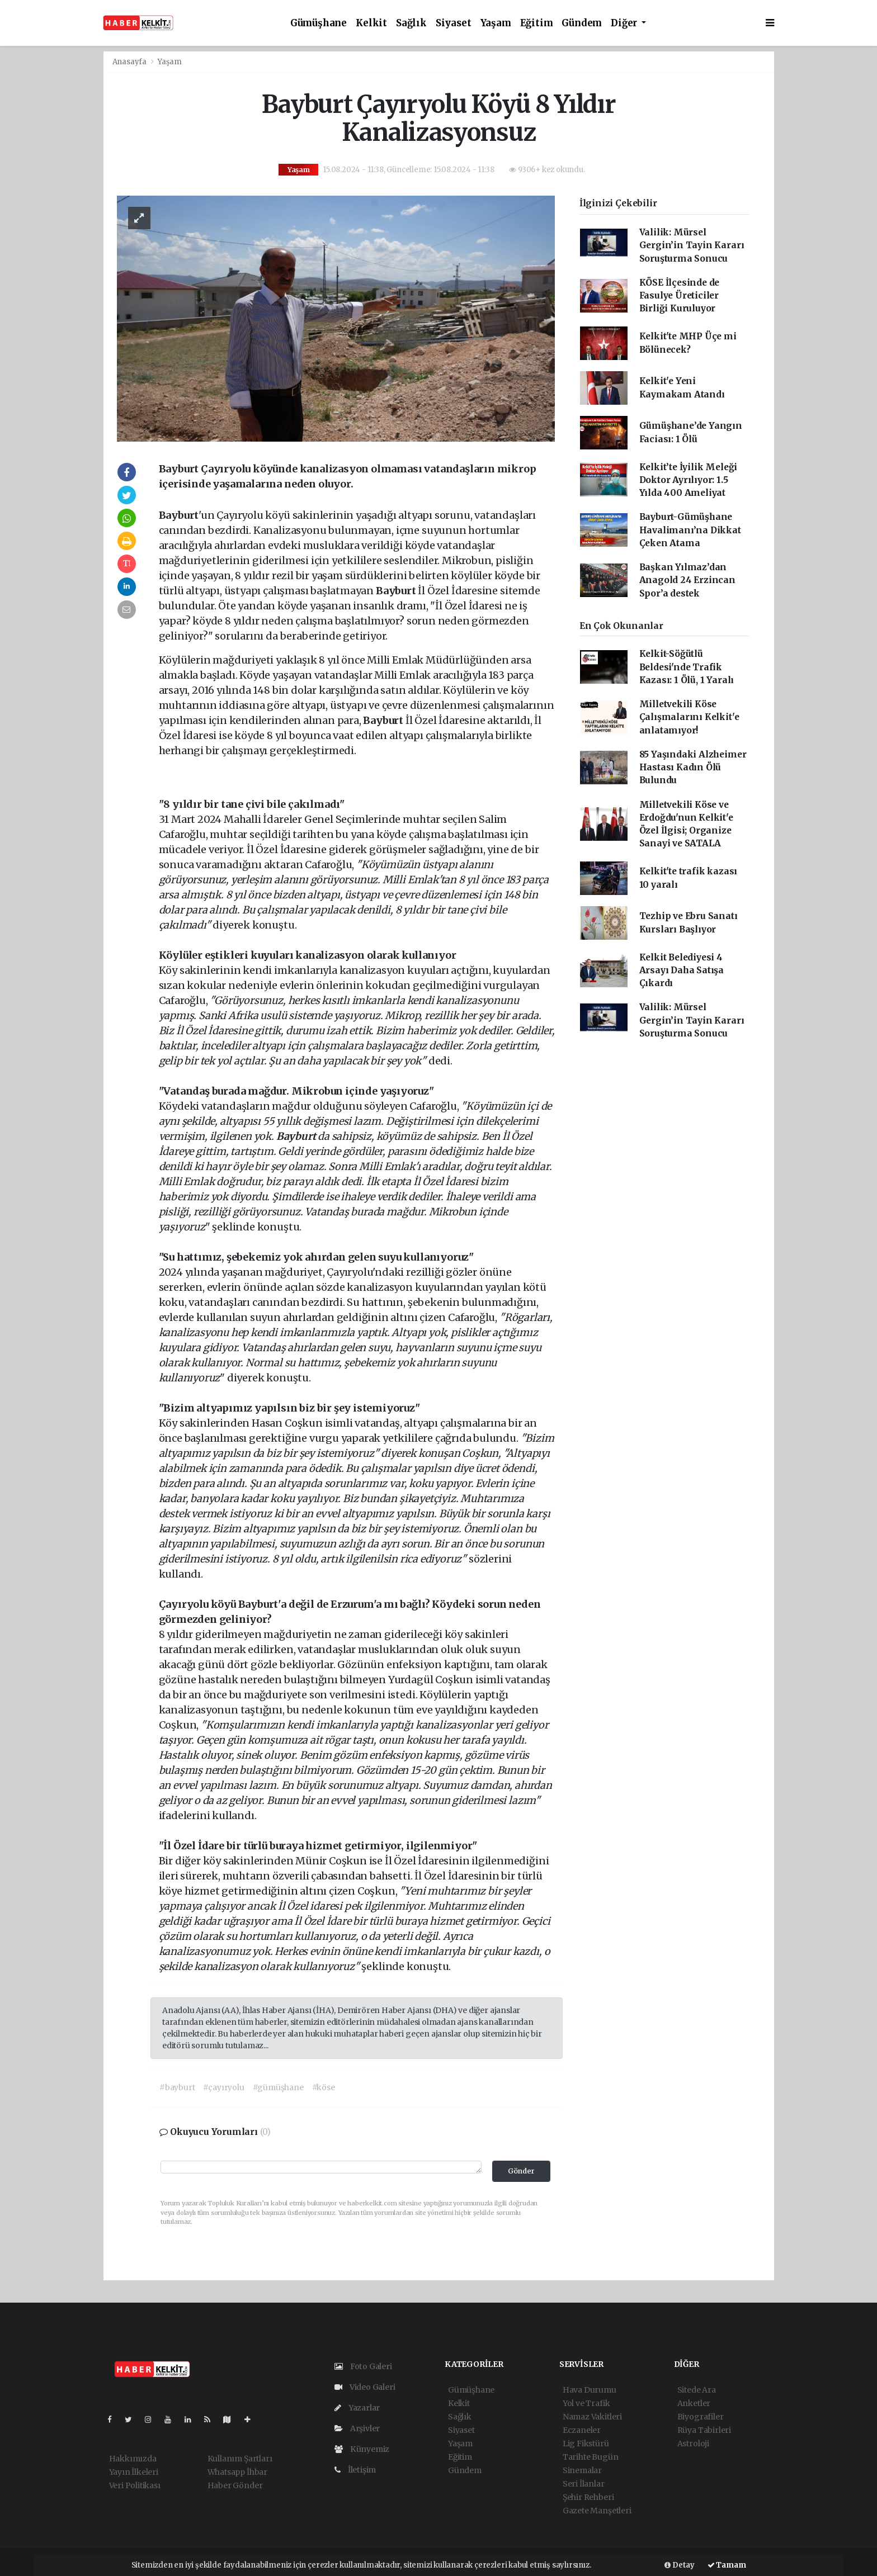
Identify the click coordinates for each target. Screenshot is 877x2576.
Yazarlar (357, 2408)
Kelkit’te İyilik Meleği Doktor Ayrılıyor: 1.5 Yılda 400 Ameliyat (688, 480)
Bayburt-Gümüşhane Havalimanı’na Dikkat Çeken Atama (690, 530)
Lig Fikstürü (586, 2443)
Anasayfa (130, 62)
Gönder (521, 2171)
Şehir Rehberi (588, 2497)
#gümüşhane (278, 2087)
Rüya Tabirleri (704, 2430)
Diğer (625, 23)
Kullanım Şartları (240, 2459)
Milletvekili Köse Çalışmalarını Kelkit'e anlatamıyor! (689, 717)
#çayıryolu (223, 2087)
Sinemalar (582, 2470)
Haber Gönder (235, 2485)
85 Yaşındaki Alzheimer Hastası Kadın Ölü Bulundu (693, 767)
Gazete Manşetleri (597, 2511)
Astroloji (693, 2443)
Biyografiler (700, 2417)
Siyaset (453, 23)
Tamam (727, 2565)
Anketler (693, 2403)
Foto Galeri (363, 2366)
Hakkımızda (133, 2459)
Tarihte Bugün (591, 2457)
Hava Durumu (589, 2390)
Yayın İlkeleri (133, 2472)
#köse (323, 2087)
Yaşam (495, 23)
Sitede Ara (696, 2390)
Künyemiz (361, 2449)
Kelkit (371, 23)
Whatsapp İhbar (237, 2472)
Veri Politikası (135, 2485)
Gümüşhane (318, 23)
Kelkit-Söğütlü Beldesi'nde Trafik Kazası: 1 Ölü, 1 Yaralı (686, 666)
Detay (679, 2565)
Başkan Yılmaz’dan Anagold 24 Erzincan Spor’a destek (687, 580)
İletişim (355, 2470)
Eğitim (536, 23)
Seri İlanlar (584, 2484)
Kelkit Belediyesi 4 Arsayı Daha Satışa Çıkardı (681, 970)
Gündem (582, 23)
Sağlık (411, 23)
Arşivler (357, 2428)
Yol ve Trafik (586, 2403)
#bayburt (177, 2087)
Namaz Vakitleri (592, 2417)
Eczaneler (582, 2430)
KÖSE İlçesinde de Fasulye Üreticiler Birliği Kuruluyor (679, 295)
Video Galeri (364, 2387)
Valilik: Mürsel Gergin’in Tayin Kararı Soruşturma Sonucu (691, 245)
